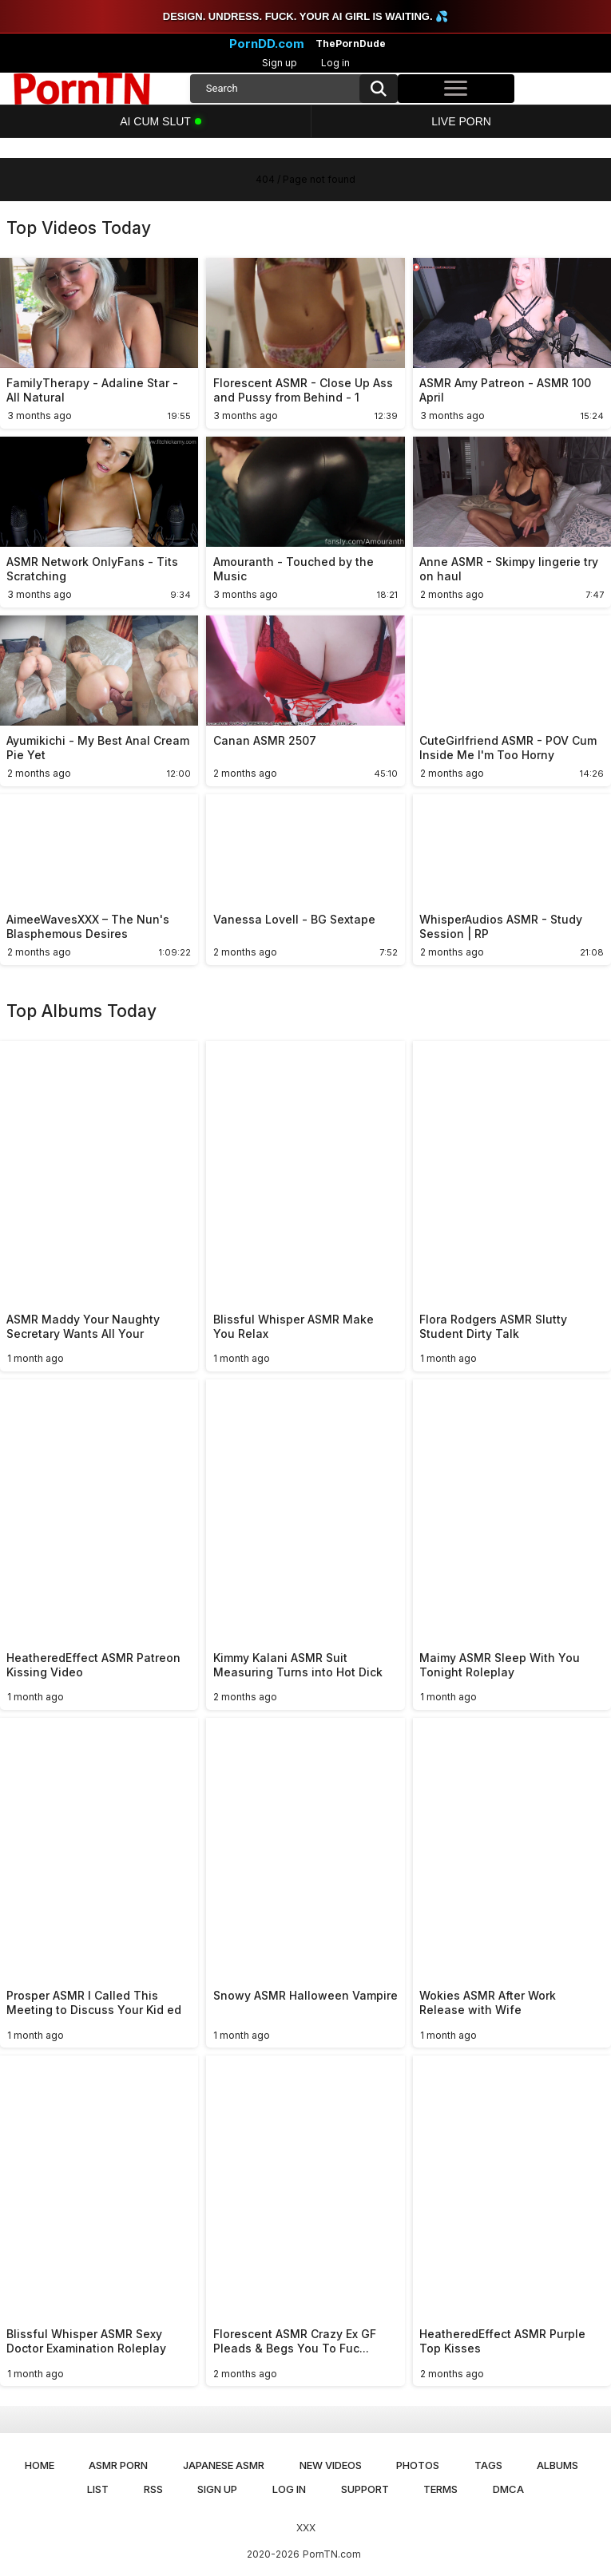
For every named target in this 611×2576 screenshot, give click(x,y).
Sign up (279, 63)
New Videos (331, 2465)
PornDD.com (266, 44)
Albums (557, 2465)
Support (365, 2489)
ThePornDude (350, 43)
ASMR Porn (118, 2465)
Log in (335, 63)
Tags (488, 2465)
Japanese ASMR (223, 2465)
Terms (440, 2489)
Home (39, 2465)
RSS (153, 2489)
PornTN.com (332, 2554)
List (98, 2489)
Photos (417, 2465)
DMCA (508, 2489)
